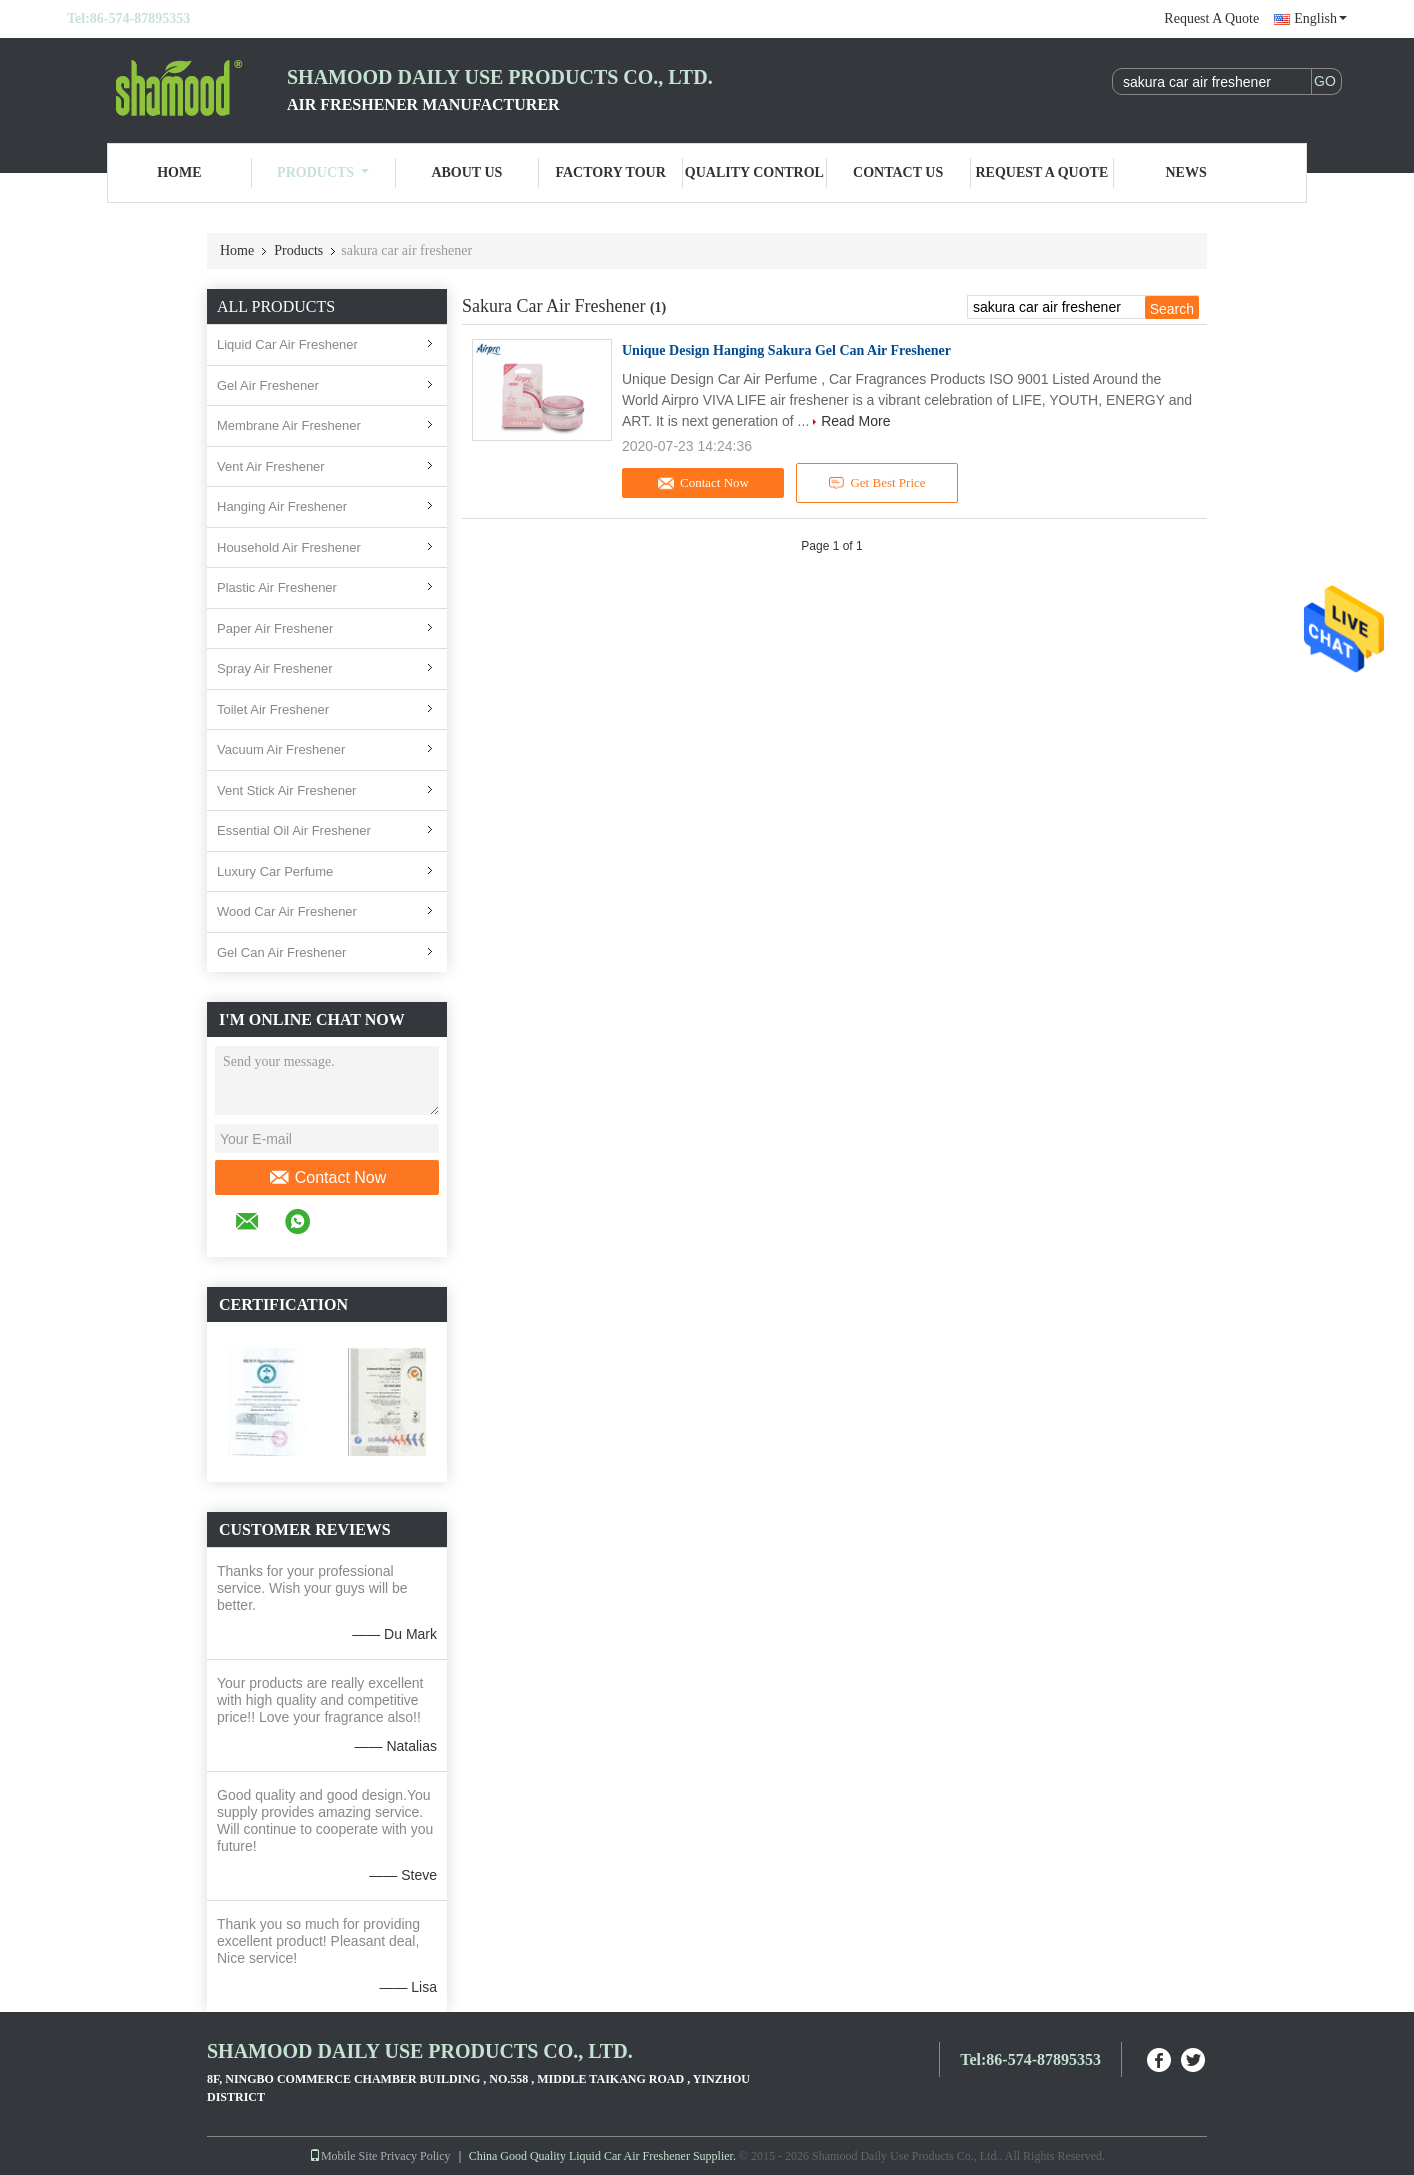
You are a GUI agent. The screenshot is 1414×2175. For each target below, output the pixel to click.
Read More (855, 421)
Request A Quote (1211, 18)
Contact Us (898, 172)
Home (179, 172)
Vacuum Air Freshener (281, 749)
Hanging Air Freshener (282, 506)
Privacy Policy (415, 2156)
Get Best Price (877, 483)
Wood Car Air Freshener (287, 911)
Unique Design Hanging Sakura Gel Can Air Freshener (786, 350)
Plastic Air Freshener (277, 587)
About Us (466, 172)
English (1320, 18)
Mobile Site (343, 2156)
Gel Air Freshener (268, 385)
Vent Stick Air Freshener (286, 790)
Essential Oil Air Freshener (294, 830)
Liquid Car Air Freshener (287, 344)
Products (323, 172)
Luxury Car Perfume (275, 871)
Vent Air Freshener (271, 466)
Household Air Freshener (289, 547)
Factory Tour (610, 172)
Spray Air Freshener (275, 668)
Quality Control (754, 172)
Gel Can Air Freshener (281, 952)
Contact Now (327, 1178)
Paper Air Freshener (275, 628)
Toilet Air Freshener (273, 709)
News (1186, 172)
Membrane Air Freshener (289, 425)
